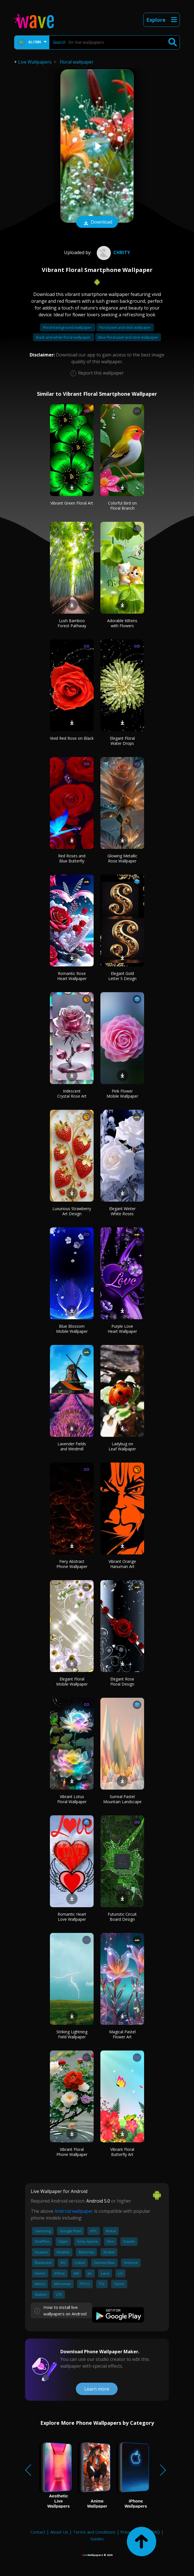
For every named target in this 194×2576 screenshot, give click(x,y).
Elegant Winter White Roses (122, 1211)
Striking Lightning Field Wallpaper (71, 2034)
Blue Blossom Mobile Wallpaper (72, 1328)
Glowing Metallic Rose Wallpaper (122, 858)
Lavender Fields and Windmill (72, 1446)
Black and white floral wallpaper (63, 337)
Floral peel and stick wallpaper (125, 327)
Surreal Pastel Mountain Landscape (122, 1799)
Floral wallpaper (77, 62)
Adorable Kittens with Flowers (122, 623)
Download (97, 222)
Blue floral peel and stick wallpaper (128, 337)
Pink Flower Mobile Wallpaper (122, 1093)
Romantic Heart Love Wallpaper (72, 1916)
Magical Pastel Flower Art (122, 2034)
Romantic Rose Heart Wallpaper (72, 976)
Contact (37, 2532)
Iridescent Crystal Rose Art (72, 1093)
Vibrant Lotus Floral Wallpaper (72, 1799)
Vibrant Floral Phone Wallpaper (71, 2152)
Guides (97, 2539)
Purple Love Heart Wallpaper (122, 1328)
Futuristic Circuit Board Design (122, 1916)
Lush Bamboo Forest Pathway (72, 623)
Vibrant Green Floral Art (71, 503)
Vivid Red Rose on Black (72, 738)
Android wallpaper (73, 2211)
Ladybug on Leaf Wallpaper (122, 1446)
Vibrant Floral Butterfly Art (122, 2152)
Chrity (112, 252)
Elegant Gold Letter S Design (122, 976)
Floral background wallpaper (67, 327)
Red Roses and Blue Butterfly (71, 858)
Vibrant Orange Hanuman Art (122, 1564)
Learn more (96, 2389)
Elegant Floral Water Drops (122, 741)
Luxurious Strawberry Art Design (71, 1211)
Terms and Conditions (94, 2532)
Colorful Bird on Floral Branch (122, 505)
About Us (59, 2532)
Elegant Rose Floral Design (122, 1681)
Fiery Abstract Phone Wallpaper (71, 1564)
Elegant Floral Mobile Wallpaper (72, 1681)
